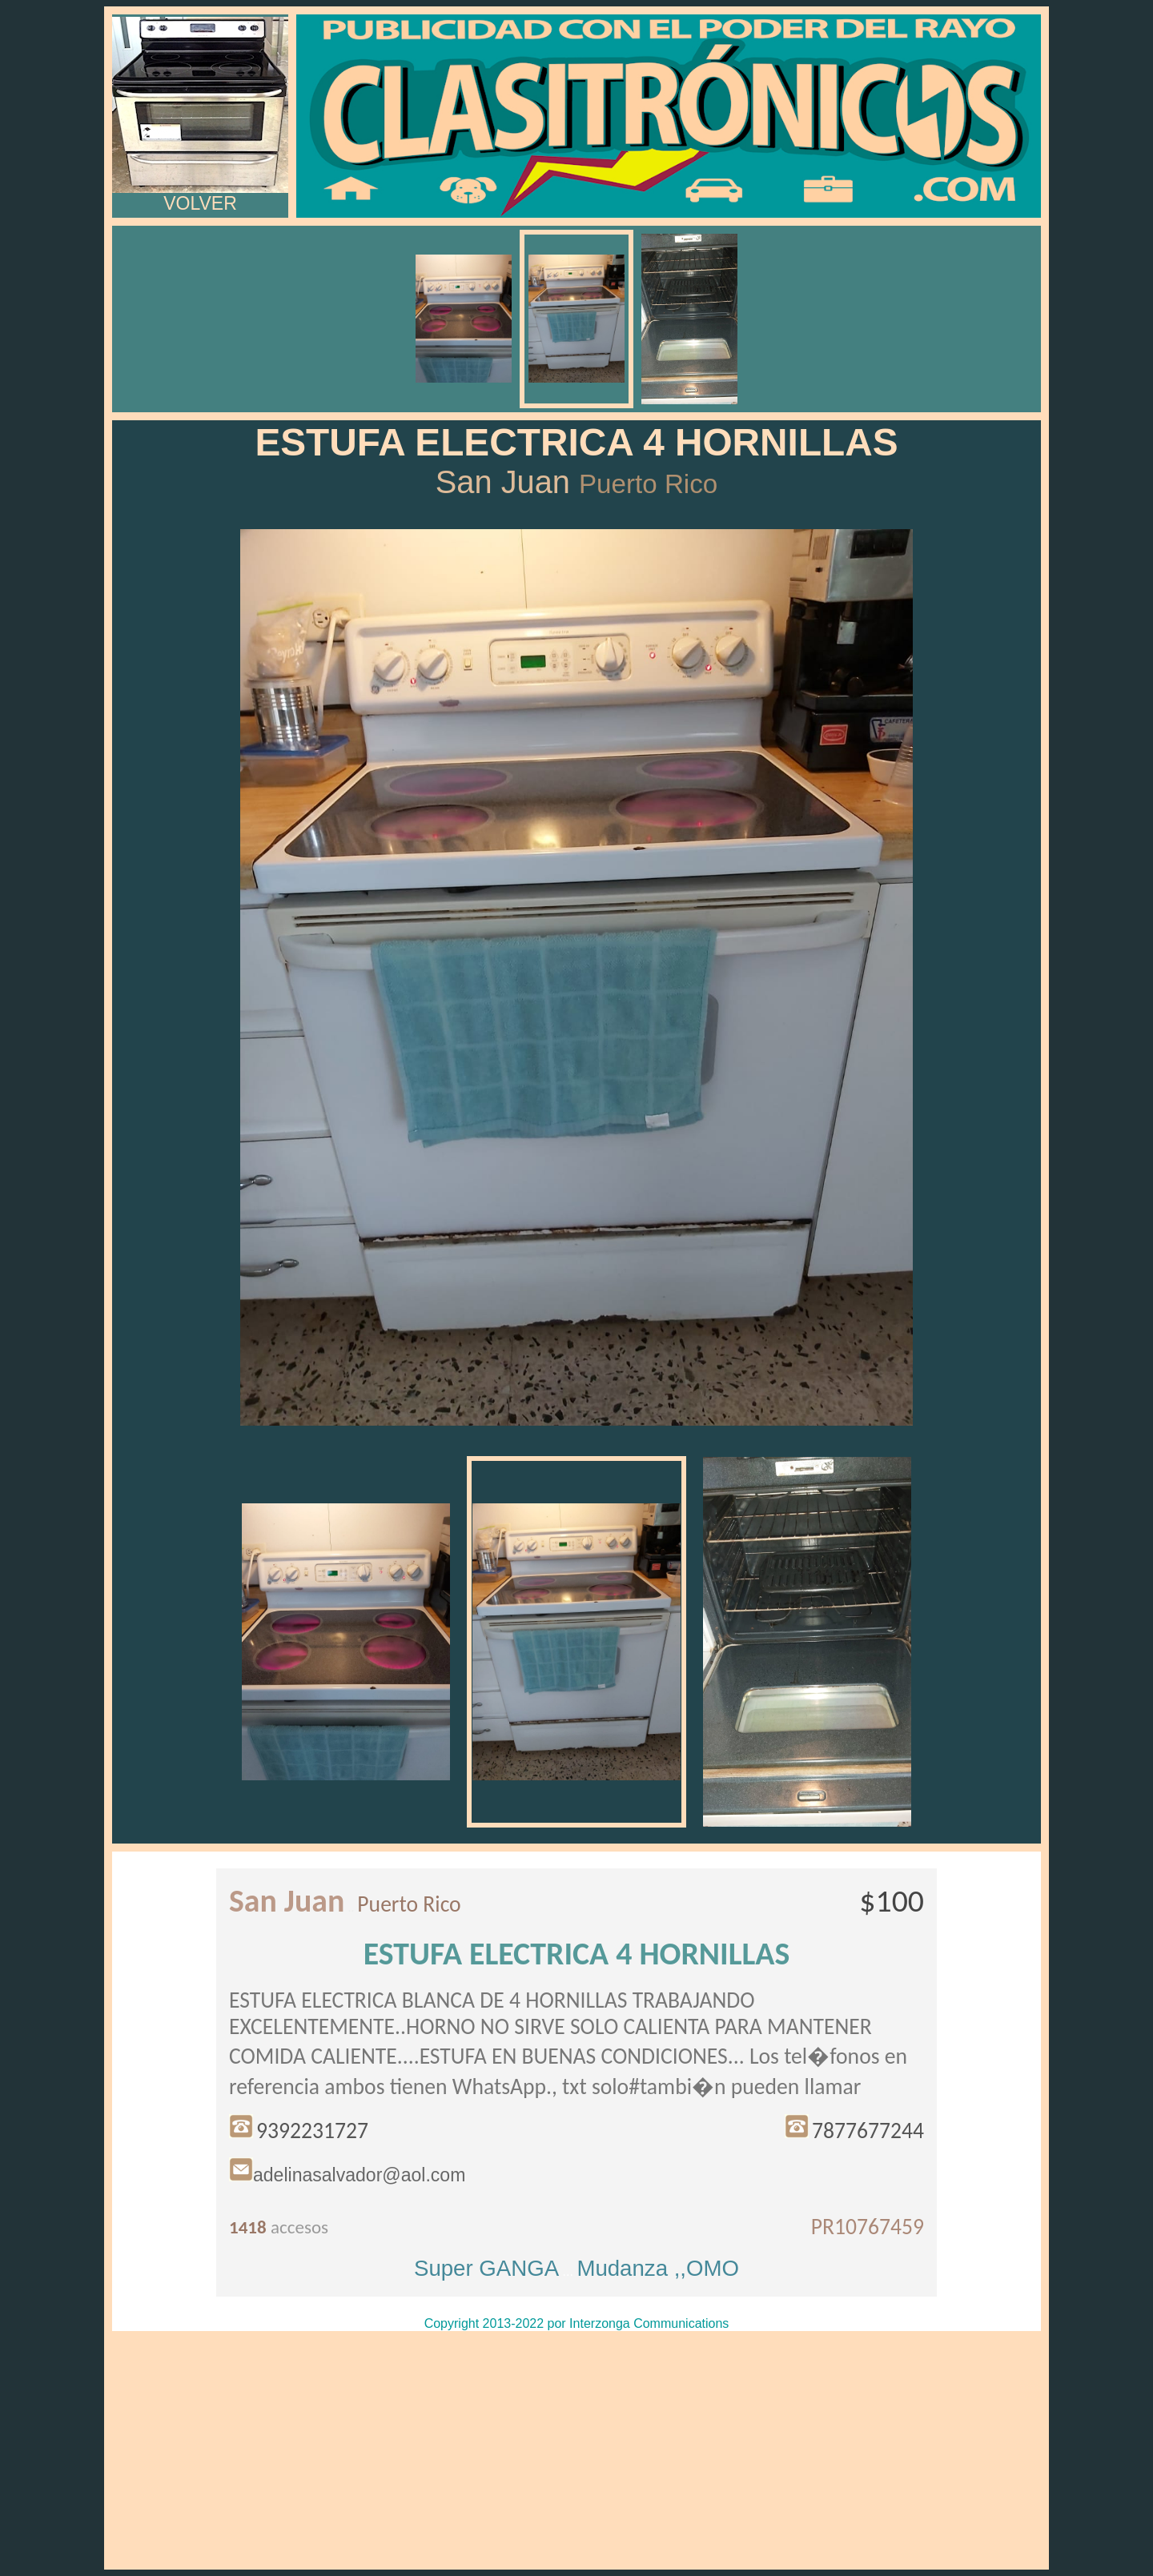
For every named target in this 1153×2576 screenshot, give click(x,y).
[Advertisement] (576, 2450)
